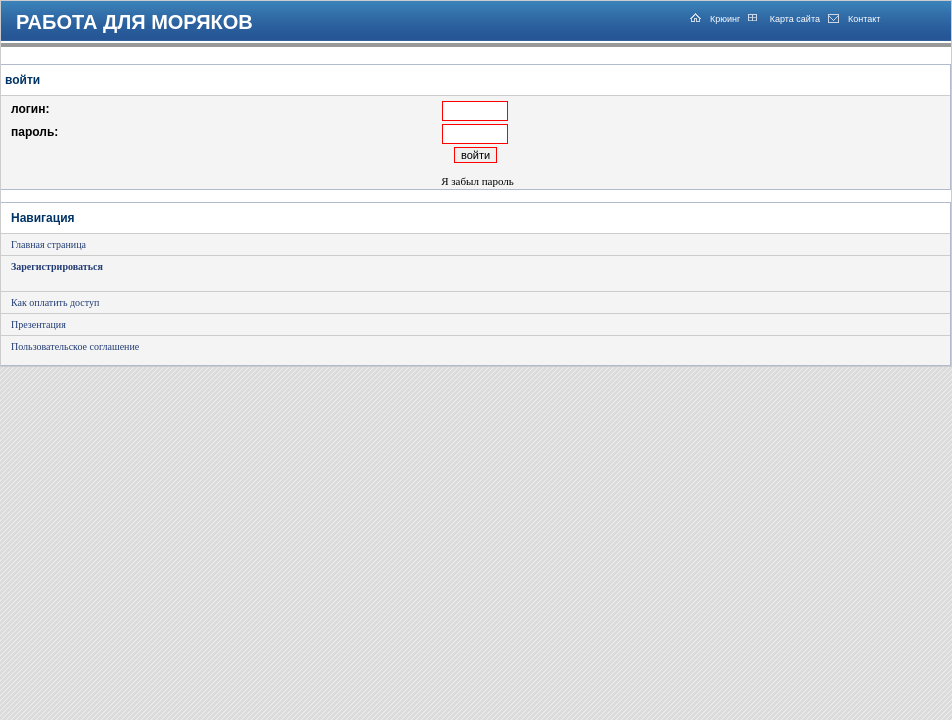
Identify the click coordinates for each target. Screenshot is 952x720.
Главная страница (48, 244)
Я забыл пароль (477, 181)
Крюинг (725, 19)
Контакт (864, 19)
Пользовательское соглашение (75, 346)
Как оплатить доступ (55, 302)
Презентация (38, 324)
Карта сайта (793, 19)
